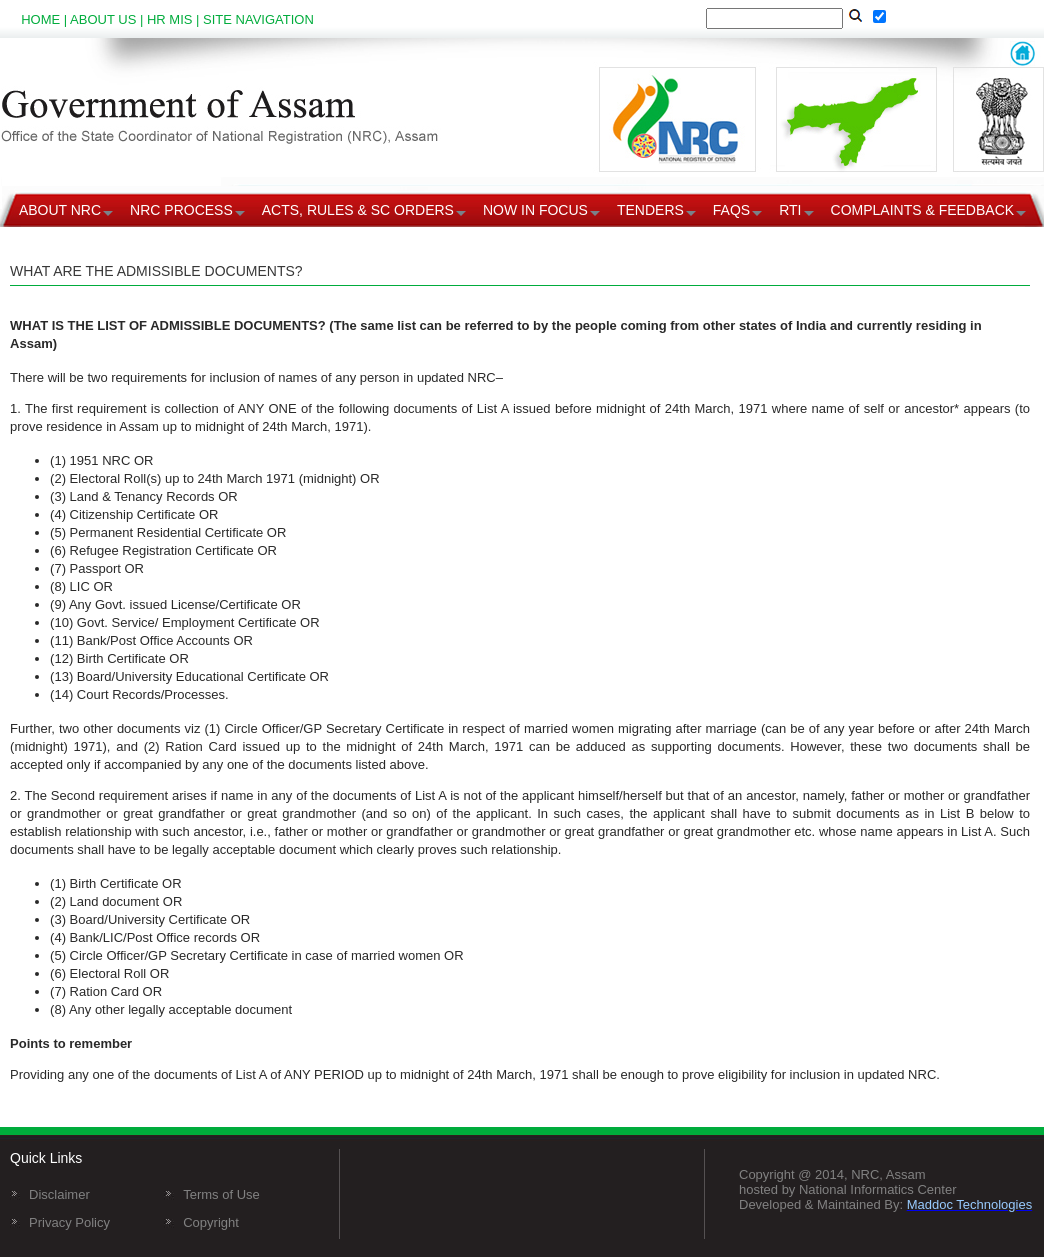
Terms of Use (221, 1194)
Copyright (211, 1222)
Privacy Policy (69, 1222)
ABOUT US (103, 19)
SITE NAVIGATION (258, 19)
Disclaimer (59, 1194)
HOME (40, 19)
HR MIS (170, 19)
